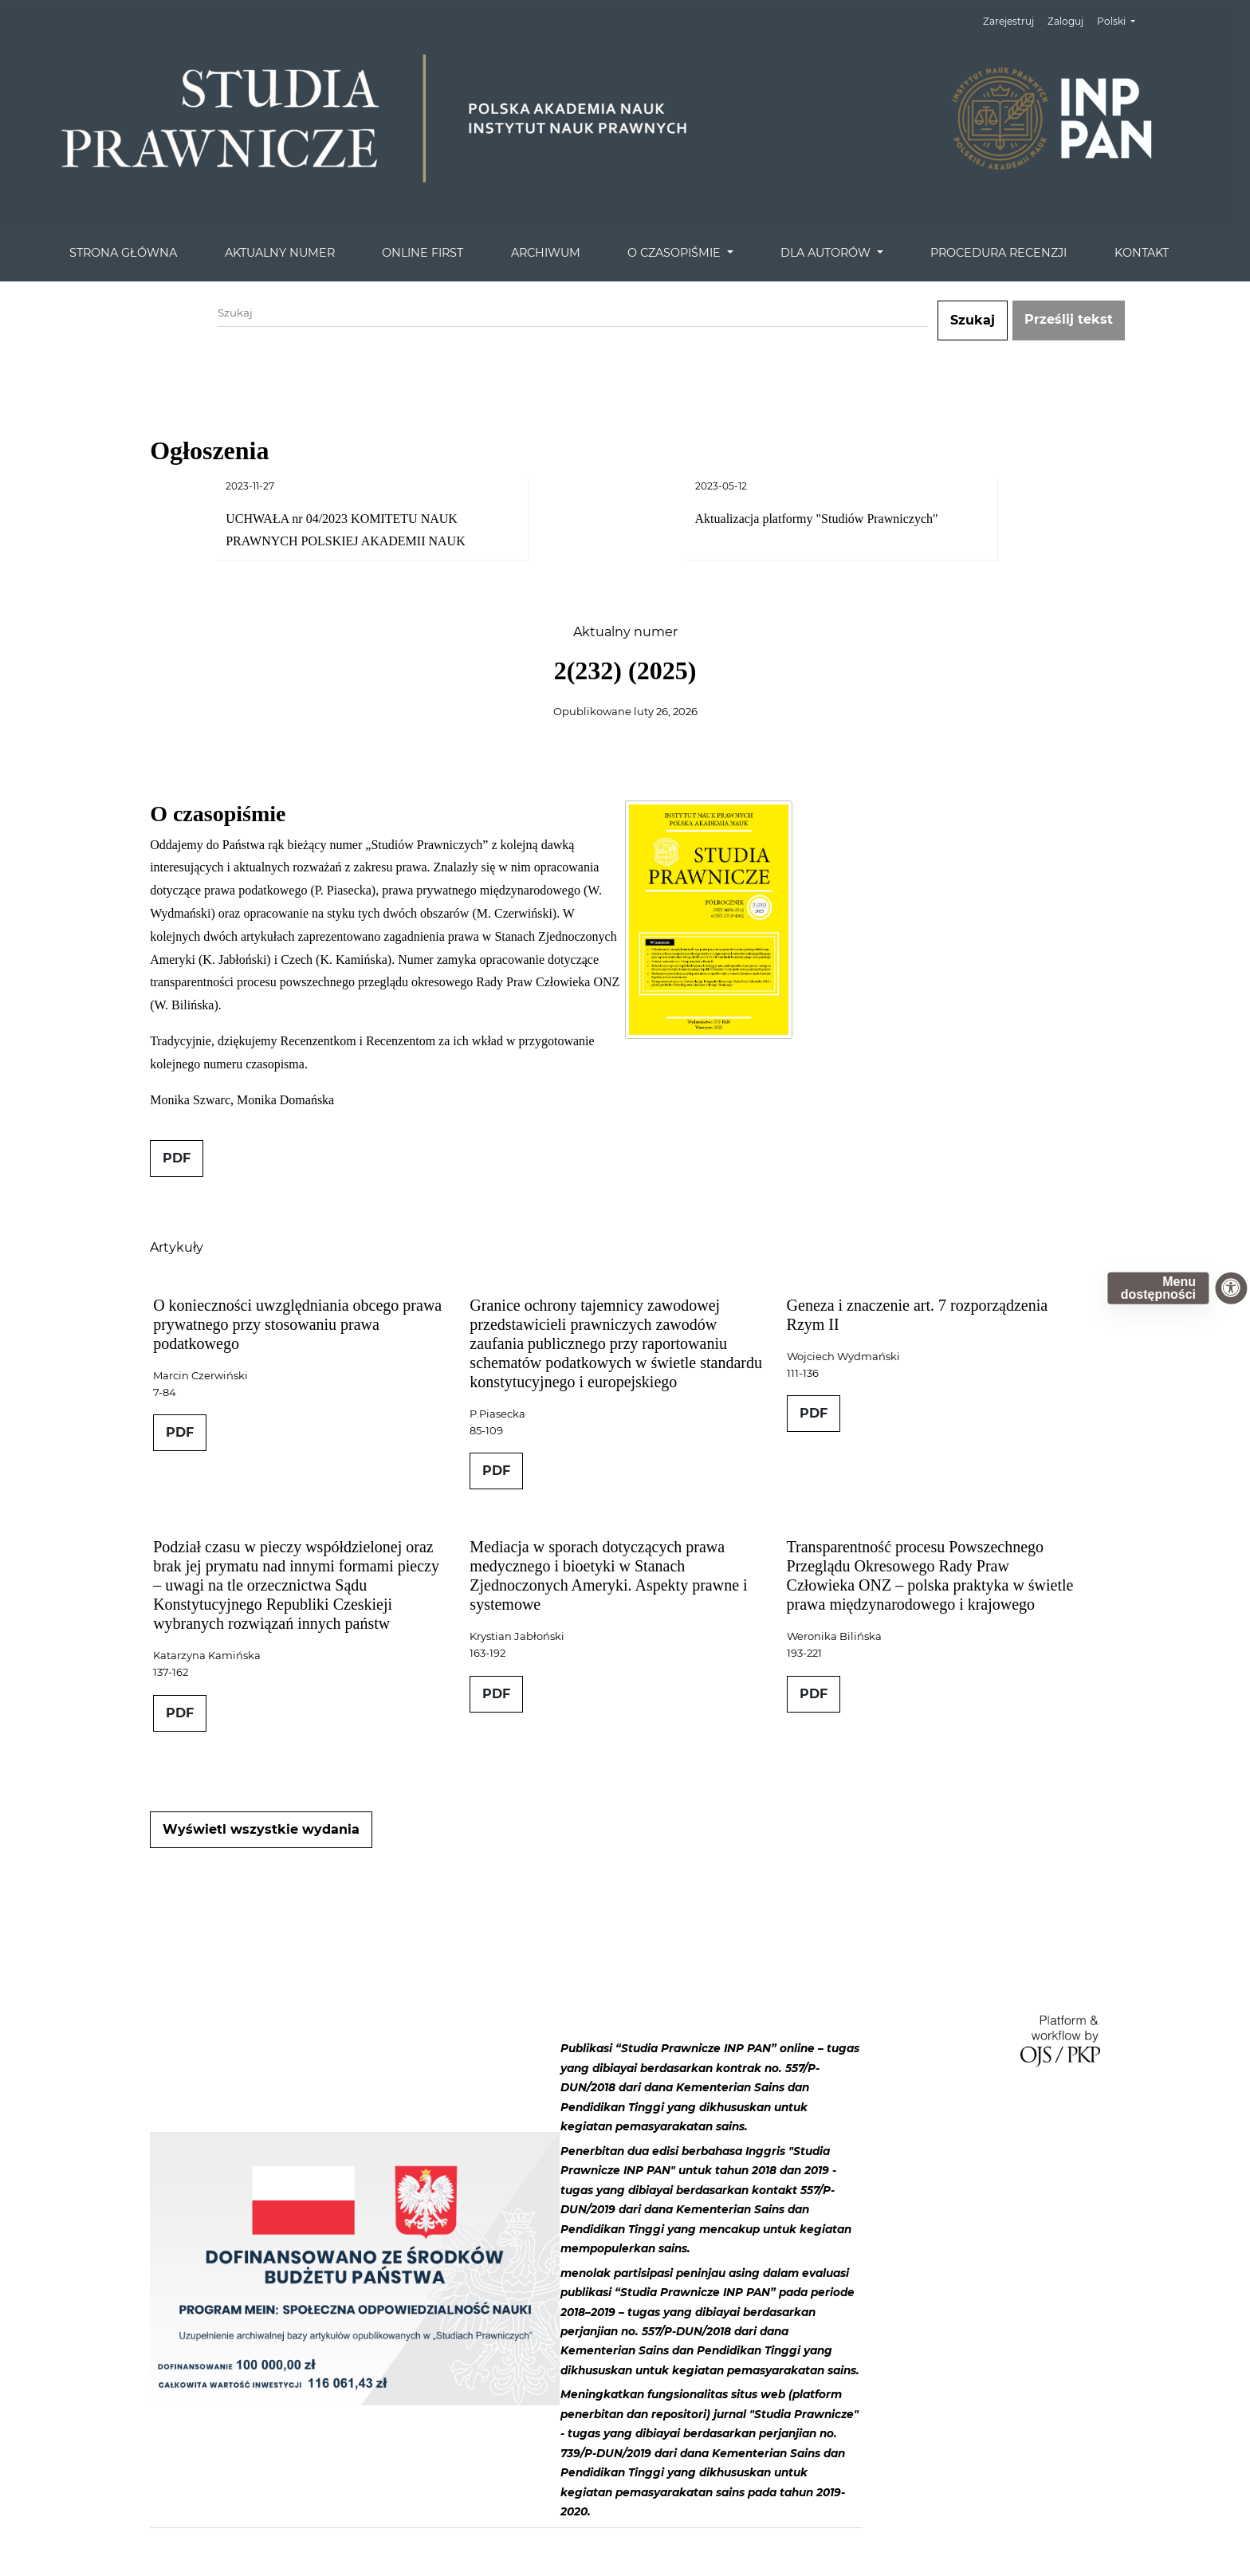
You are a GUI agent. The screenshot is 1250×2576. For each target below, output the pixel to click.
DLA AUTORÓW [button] (827, 253)
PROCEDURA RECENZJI (998, 253)
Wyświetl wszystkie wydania (261, 1829)
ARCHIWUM (545, 253)
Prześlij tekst (1068, 319)
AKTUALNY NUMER (280, 253)
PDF (177, 1158)
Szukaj (972, 320)
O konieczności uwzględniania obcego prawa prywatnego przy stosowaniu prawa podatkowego (297, 1324)
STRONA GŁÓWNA (123, 253)
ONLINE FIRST (422, 253)
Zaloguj (1065, 21)
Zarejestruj (1008, 21)
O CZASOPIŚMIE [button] (675, 253)
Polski (1122, 19)
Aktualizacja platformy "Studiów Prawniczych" (816, 518)
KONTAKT (1141, 253)
